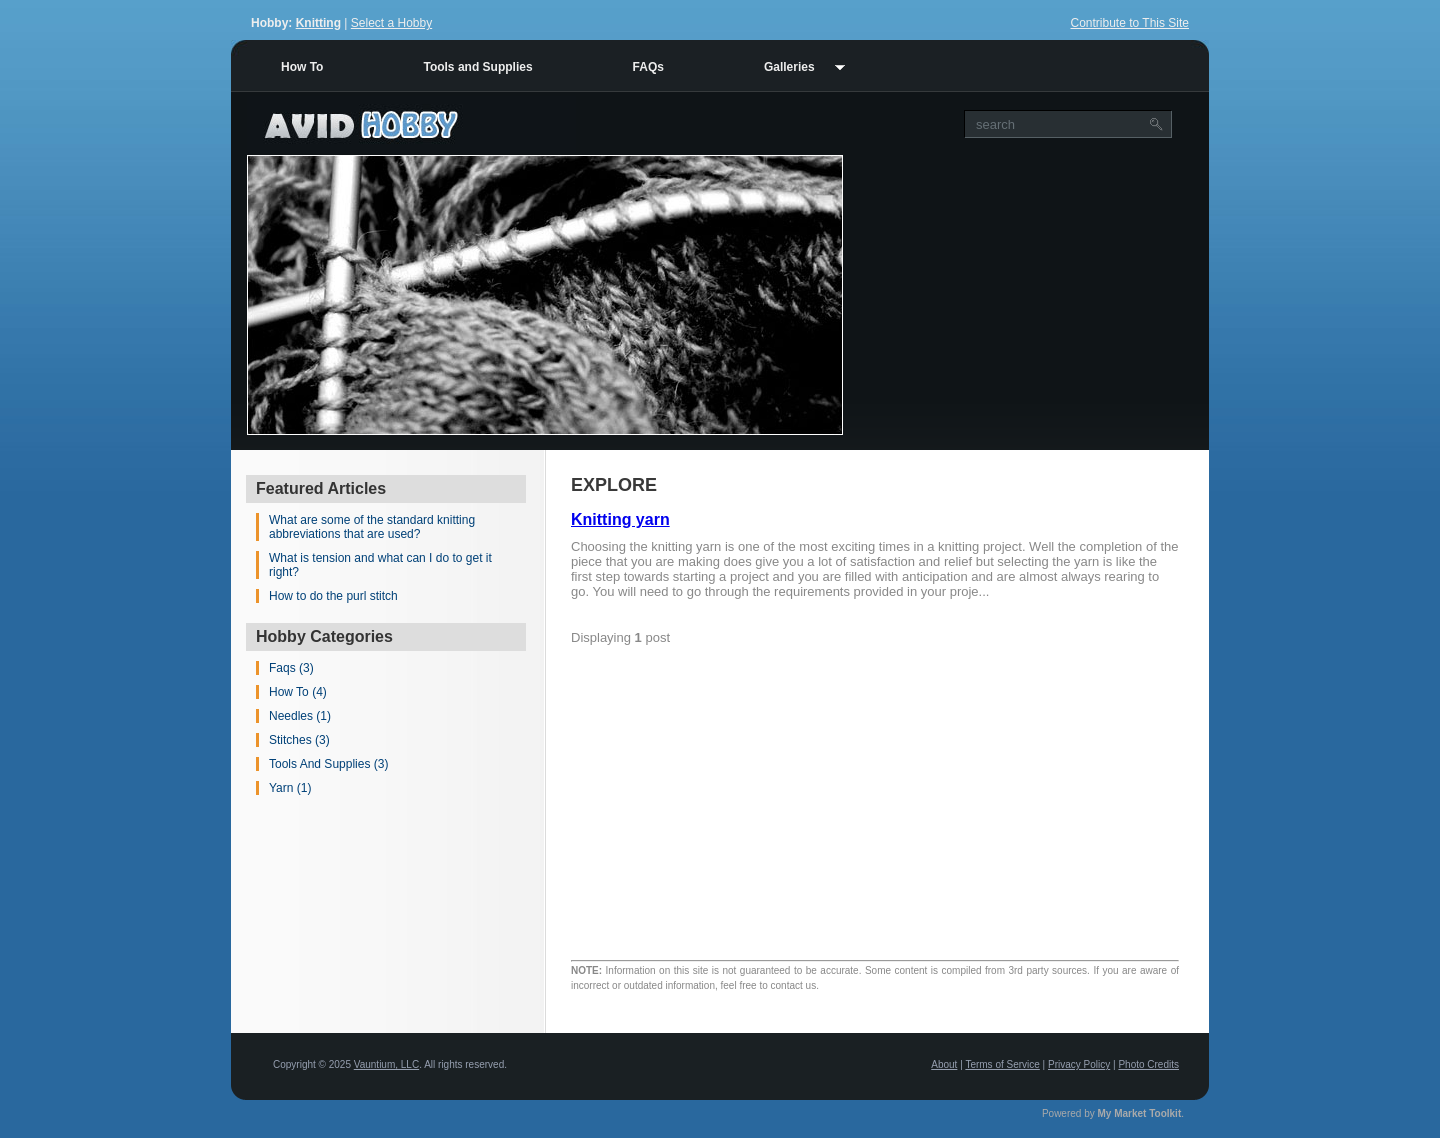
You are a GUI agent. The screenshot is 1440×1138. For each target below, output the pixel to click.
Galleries (789, 67)
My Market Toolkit (1140, 1113)
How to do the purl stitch (333, 596)
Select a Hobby (391, 23)
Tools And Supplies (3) (328, 764)
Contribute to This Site (1129, 23)
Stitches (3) (299, 740)
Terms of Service (1002, 1064)
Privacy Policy (1079, 1064)
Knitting (318, 23)
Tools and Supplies (477, 67)
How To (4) (298, 692)
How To (302, 67)
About (944, 1064)
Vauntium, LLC (386, 1064)
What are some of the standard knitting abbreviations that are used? (372, 527)
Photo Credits (1148, 1064)
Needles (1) (300, 716)
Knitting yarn (620, 519)
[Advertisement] (1026, 295)
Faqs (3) (291, 668)
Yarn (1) (290, 788)
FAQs (648, 67)
